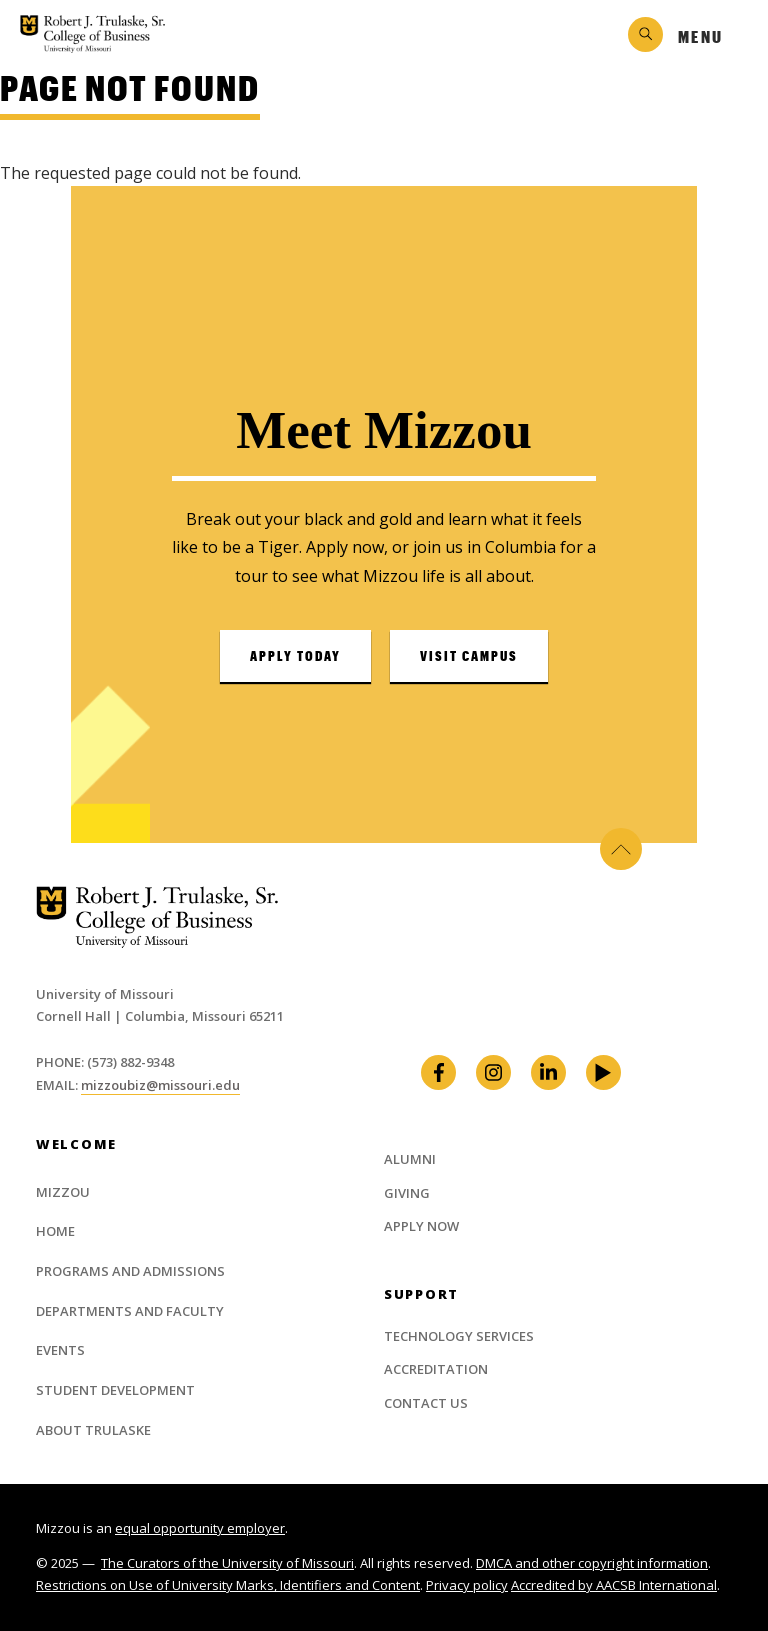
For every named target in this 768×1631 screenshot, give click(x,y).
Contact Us (426, 1403)
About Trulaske (93, 1430)
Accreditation (436, 1369)
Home (55, 1231)
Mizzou (63, 1192)
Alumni (410, 1159)
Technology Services (459, 1336)
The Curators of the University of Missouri (227, 1563)
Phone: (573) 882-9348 (105, 1062)
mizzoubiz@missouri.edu (160, 1085)
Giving (407, 1193)
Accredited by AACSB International (614, 1585)
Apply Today (295, 656)
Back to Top (621, 849)
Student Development (115, 1390)
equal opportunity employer (200, 1528)
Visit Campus (469, 656)
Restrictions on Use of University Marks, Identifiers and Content (228, 1585)
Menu (700, 36)
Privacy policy (467, 1585)
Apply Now (421, 1226)
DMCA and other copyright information (592, 1563)
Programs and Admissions (130, 1271)
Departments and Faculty (130, 1311)
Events (60, 1350)
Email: (58, 1085)
